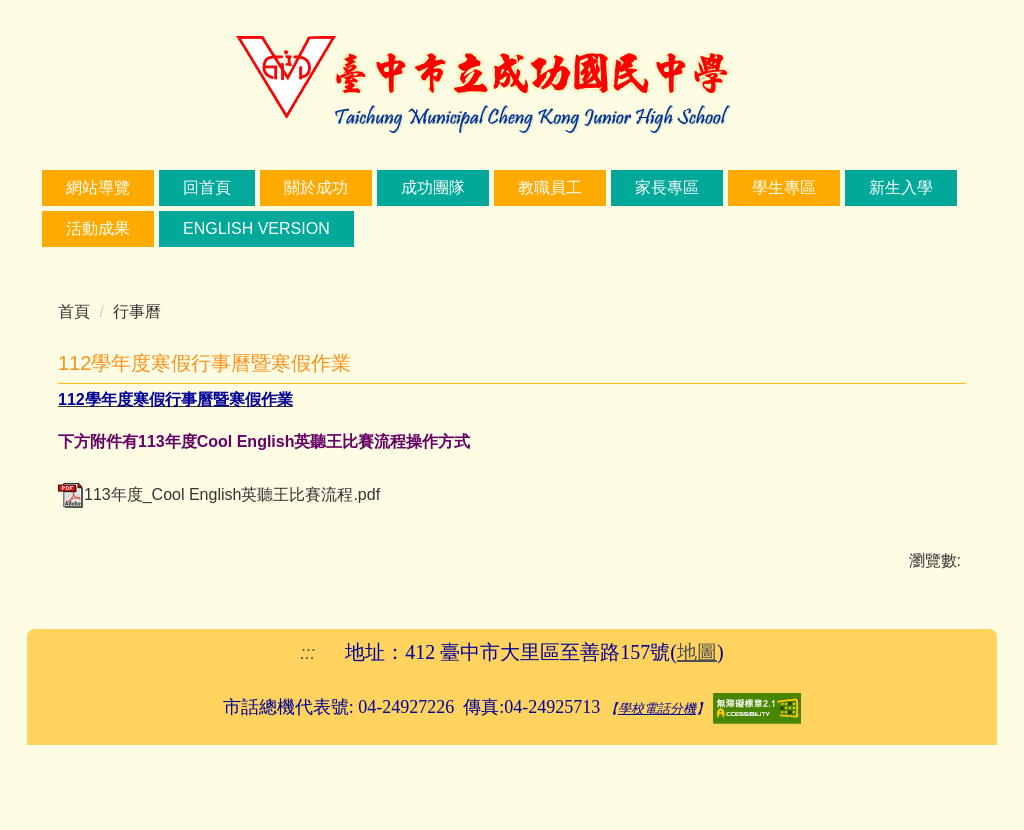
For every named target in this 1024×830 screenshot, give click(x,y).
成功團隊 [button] (499, 187)
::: (72, 187)
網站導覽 (164, 187)
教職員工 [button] (616, 187)
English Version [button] (373, 228)
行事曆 (137, 311)
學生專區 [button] (850, 187)
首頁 (74, 311)
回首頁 (273, 187)
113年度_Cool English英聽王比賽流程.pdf (219, 494)
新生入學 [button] (98, 228)
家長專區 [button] (733, 187)
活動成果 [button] (215, 228)
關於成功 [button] (382, 187)
